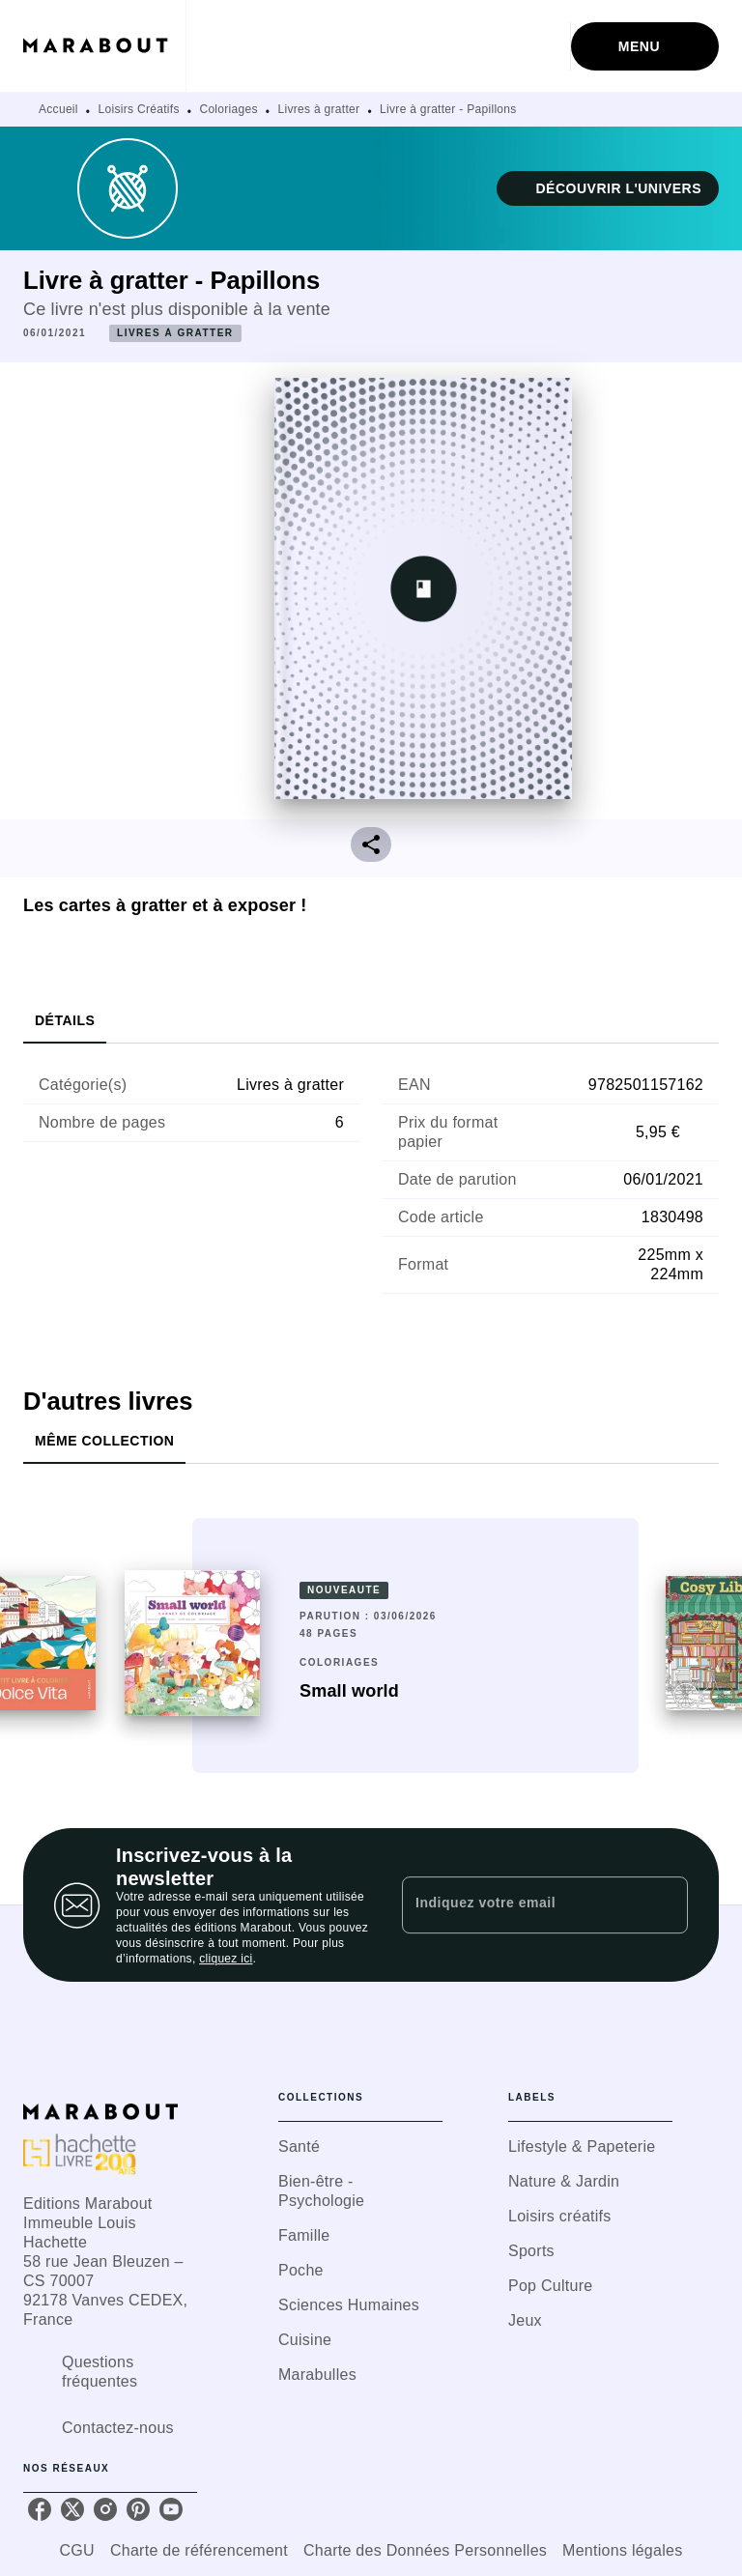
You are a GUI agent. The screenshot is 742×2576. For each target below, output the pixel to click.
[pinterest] (138, 2509)
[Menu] (645, 46)
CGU (77, 2550)
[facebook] (39, 2509)
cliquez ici (225, 1958)
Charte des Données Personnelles (425, 2550)
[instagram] (105, 2509)
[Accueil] (104, 46)
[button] (608, 188)
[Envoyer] (665, 1905)
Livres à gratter (319, 109)
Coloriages (228, 109)
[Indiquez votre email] (521, 1904)
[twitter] (72, 2509)
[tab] (64, 1020)
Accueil (58, 109)
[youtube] (171, 2509)
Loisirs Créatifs (139, 109)
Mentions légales (622, 2550)
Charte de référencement (199, 2550)
